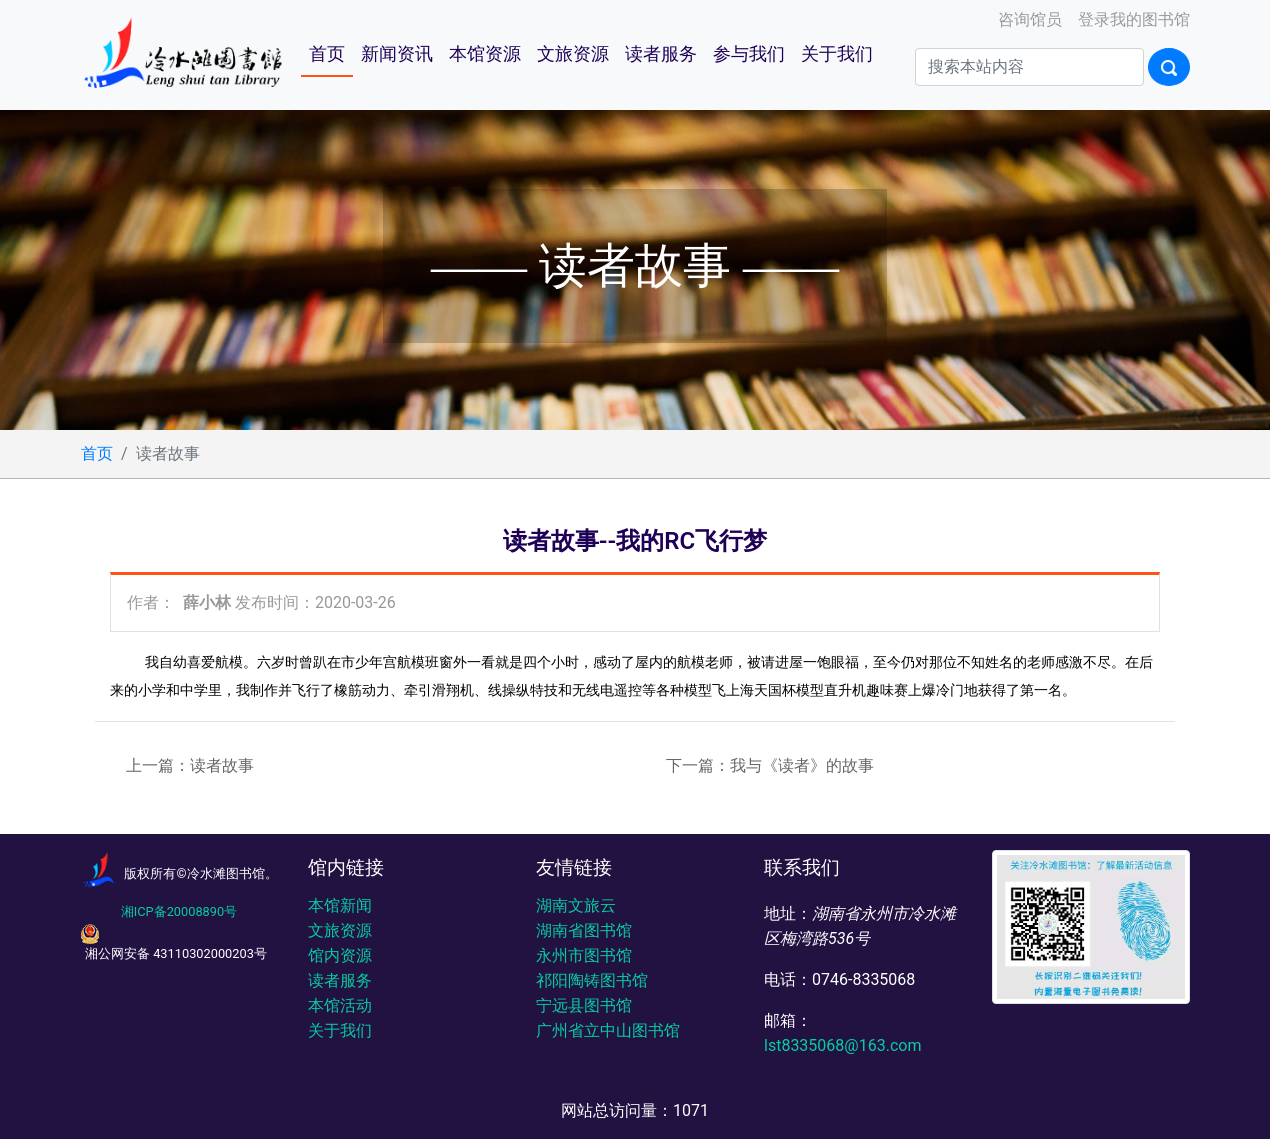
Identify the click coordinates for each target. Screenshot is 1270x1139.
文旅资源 (573, 54)
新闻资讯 (397, 54)
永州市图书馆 (584, 955)
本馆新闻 (340, 905)
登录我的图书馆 (1132, 19)
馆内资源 (340, 955)
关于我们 (837, 54)
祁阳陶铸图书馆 (592, 980)
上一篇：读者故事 (190, 765)
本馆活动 (340, 1005)
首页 (327, 54)
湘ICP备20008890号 (179, 911)
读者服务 (661, 54)
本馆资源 (485, 54)
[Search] (1029, 67)
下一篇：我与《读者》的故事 (770, 765)
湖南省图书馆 (584, 930)
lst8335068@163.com (842, 1045)
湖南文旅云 (576, 905)
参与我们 (749, 54)
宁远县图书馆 (584, 1005)
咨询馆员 (1028, 19)
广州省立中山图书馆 (608, 1030)
